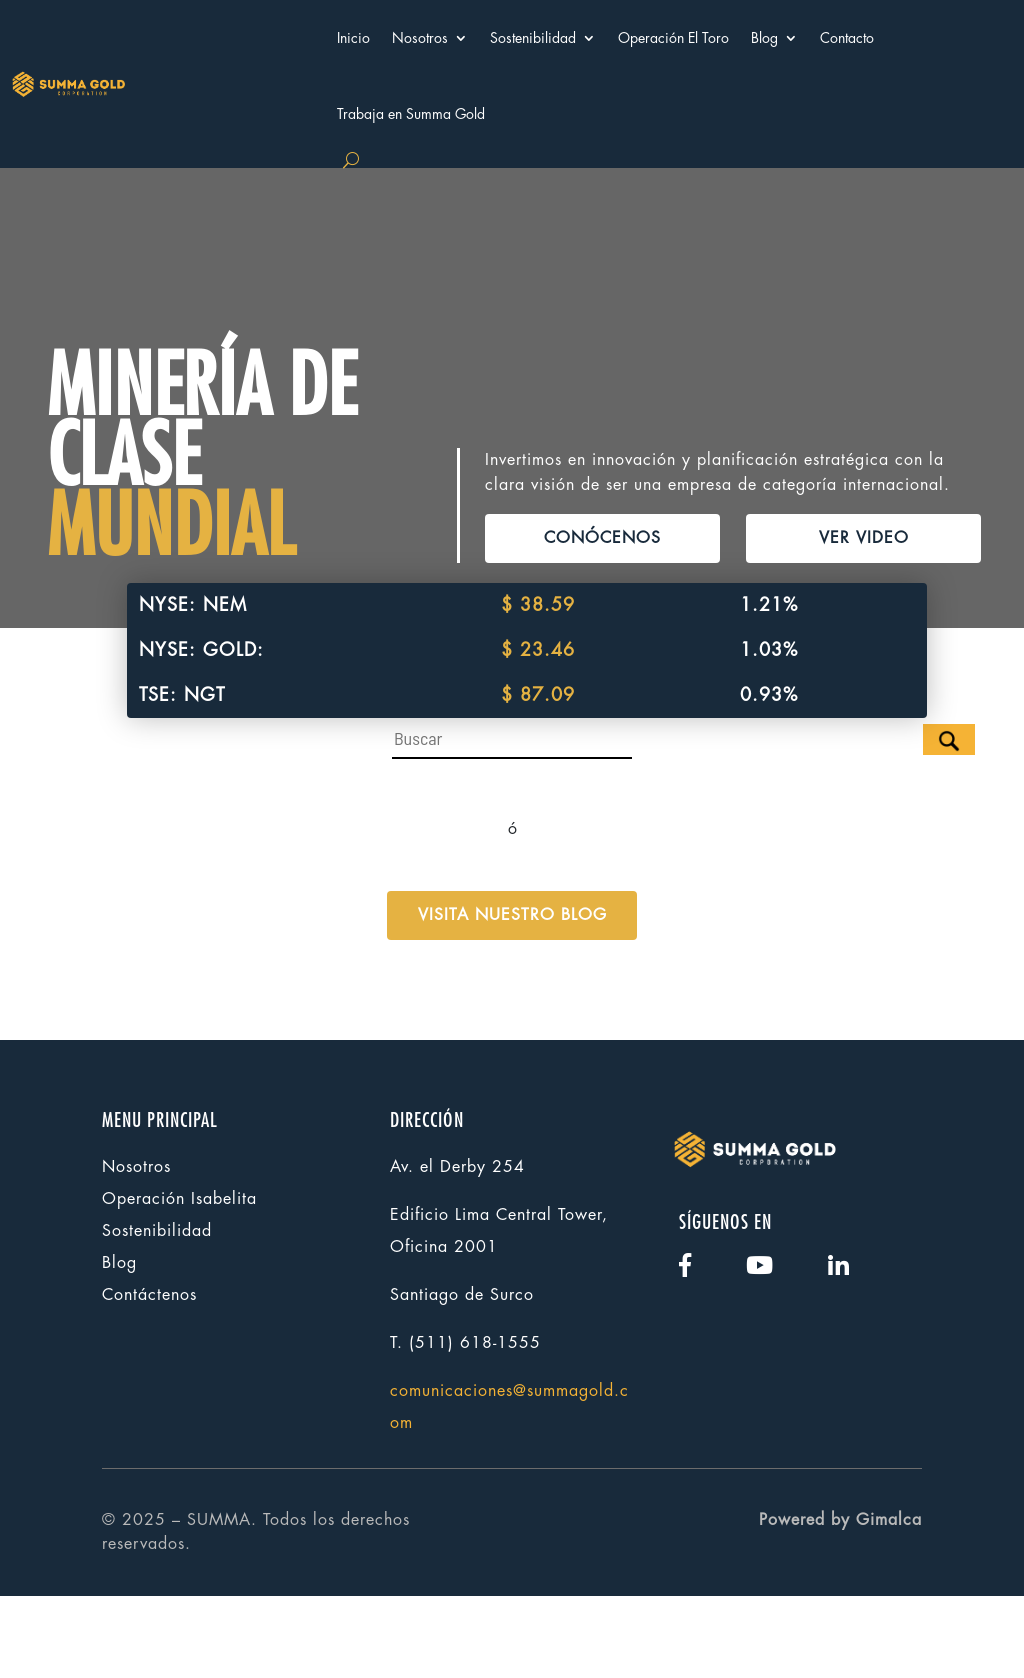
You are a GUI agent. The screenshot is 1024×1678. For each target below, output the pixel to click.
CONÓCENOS (602, 610)
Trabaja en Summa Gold (411, 114)
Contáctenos (149, 1376)
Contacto (847, 38)
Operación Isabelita (179, 1280)
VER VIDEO (864, 610)
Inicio (353, 38)
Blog (764, 38)
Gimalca (889, 1601)
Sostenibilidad (533, 38)
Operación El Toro (673, 38)
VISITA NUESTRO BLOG (512, 997)
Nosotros (420, 38)
